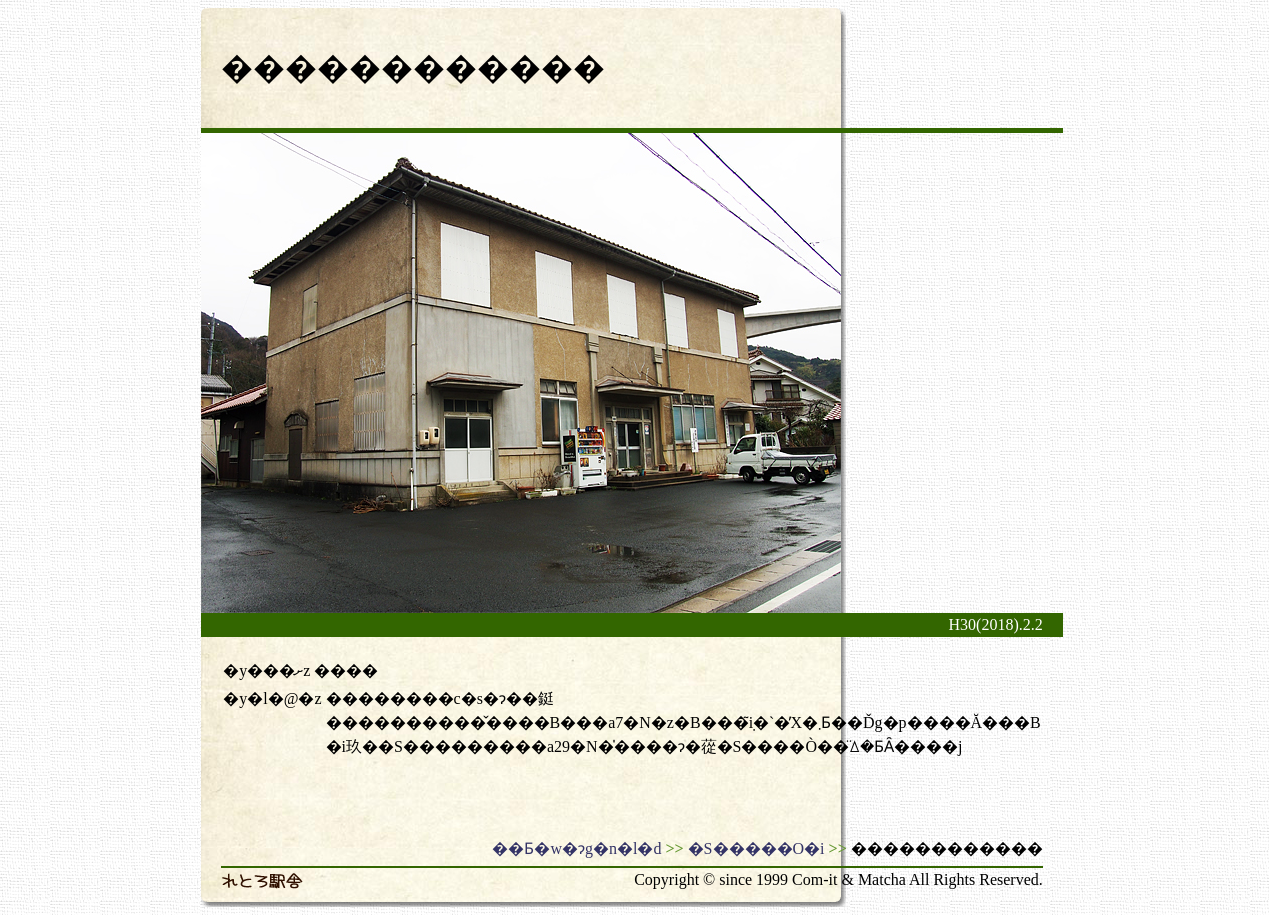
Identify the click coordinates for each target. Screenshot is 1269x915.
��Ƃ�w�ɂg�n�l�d (576, 848)
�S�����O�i (756, 848)
